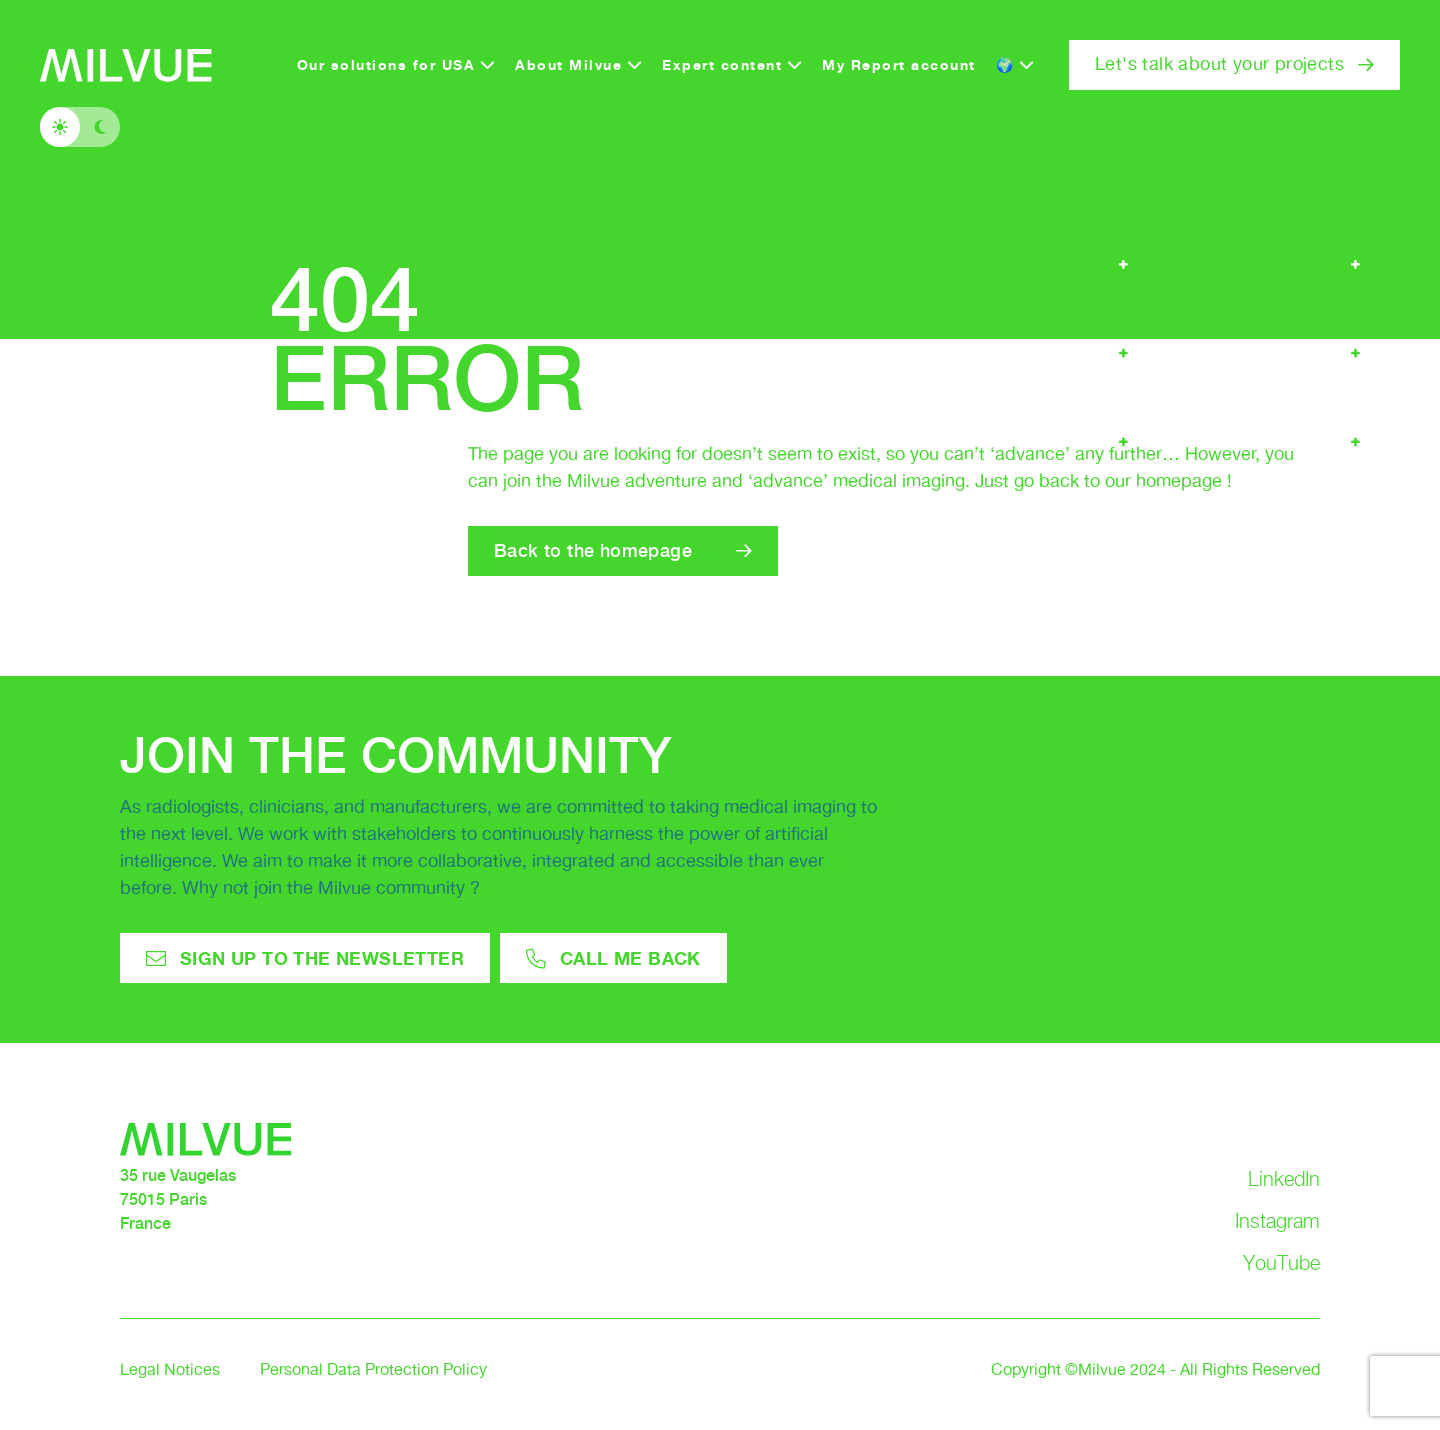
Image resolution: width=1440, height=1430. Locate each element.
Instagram (1277, 1221)
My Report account (899, 64)
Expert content (722, 64)
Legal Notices (170, 1370)
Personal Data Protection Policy (373, 1370)
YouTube (1281, 1263)
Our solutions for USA (386, 64)
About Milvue (568, 64)
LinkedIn (1284, 1179)
